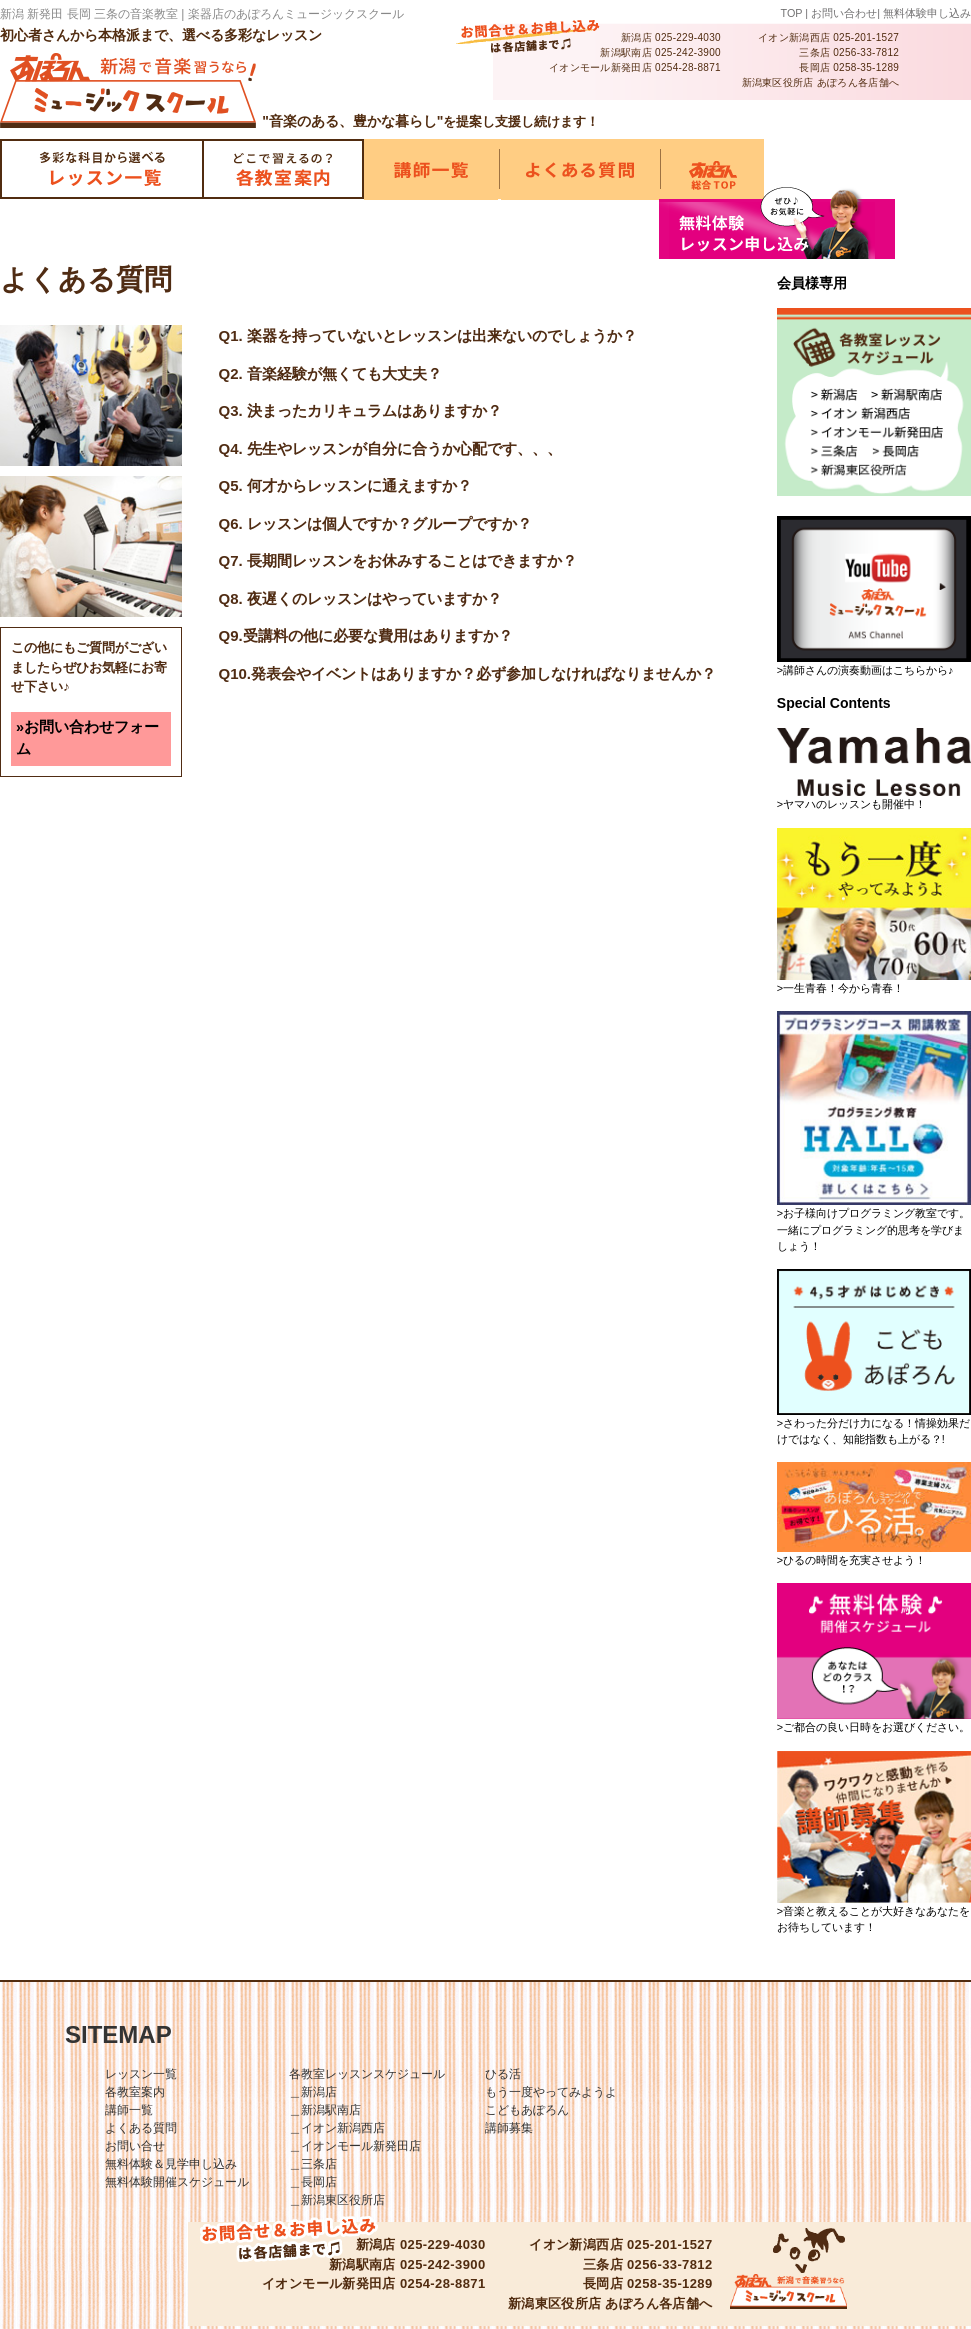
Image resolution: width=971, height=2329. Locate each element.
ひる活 (503, 2074)
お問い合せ (135, 2146)
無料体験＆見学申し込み (171, 2164)
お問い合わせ (844, 13)
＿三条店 (313, 2164)
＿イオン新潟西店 (337, 2128)
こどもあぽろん (527, 2110)
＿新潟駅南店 (325, 2110)
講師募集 (509, 2128)
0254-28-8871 (688, 67)
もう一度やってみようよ (551, 2092)
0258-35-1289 (866, 67)
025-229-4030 (688, 37)
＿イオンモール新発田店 (355, 2146)
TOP (792, 13)
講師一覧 (129, 2110)
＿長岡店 (313, 2182)
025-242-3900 (688, 52)
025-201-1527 (866, 37)
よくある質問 (141, 2128)
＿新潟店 (313, 2092)
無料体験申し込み (927, 13)
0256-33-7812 (866, 52)
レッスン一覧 (141, 2074)
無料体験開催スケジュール (177, 2182)
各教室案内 (135, 2092)
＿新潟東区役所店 (337, 2200)
